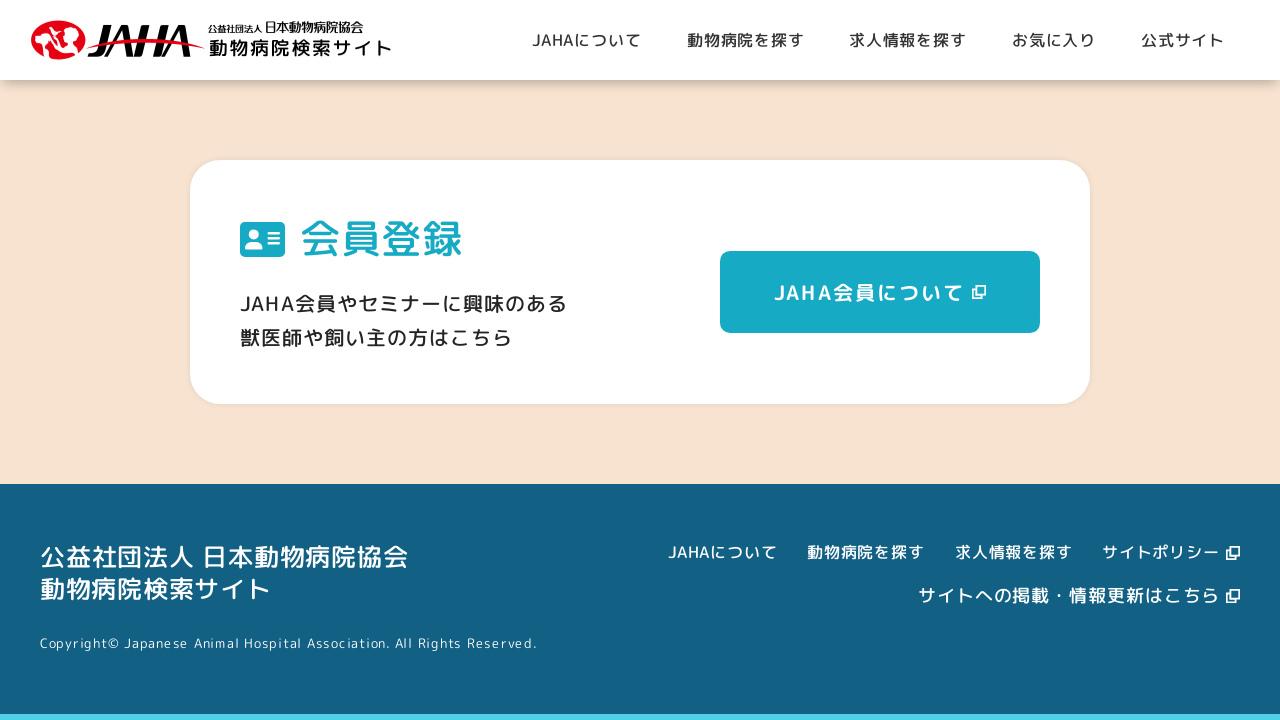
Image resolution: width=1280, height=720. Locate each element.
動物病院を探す (866, 552)
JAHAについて (722, 552)
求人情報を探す (1014, 552)
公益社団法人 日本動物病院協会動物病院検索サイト (224, 572)
